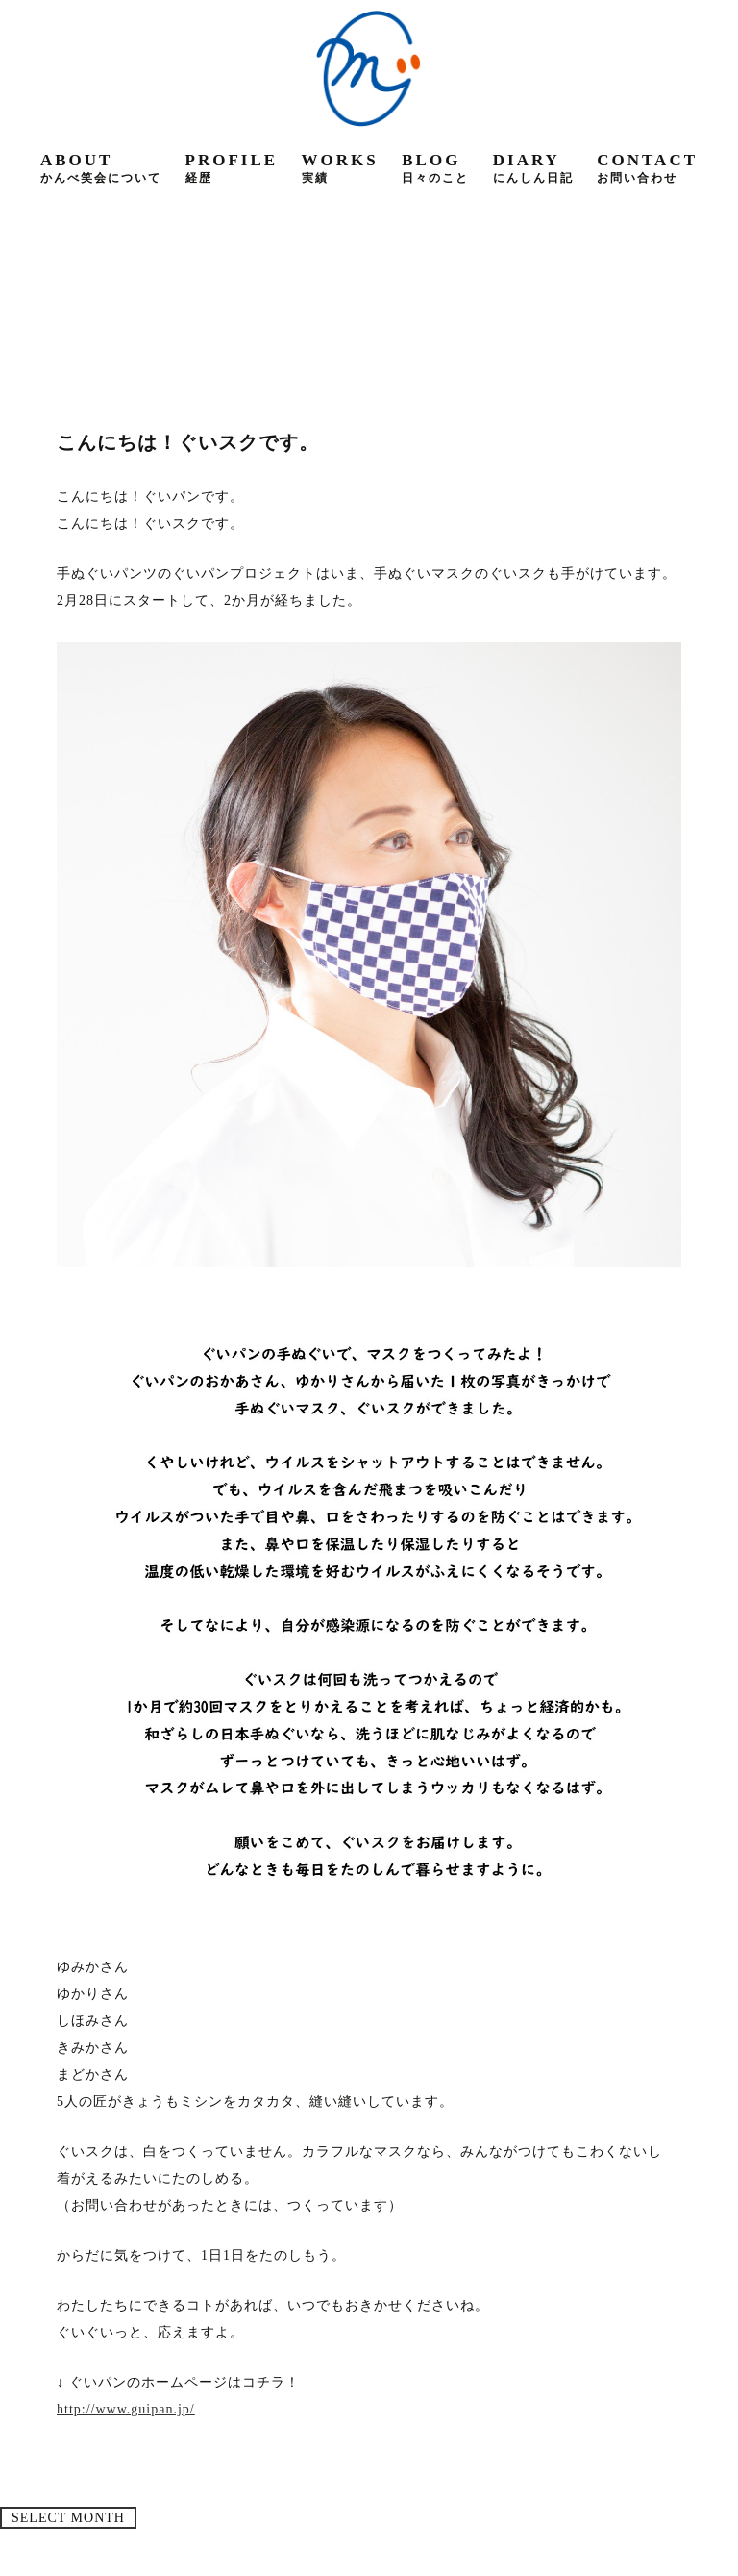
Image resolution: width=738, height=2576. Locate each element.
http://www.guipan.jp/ (126, 2409)
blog (435, 168)
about (100, 168)
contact (647, 168)
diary (533, 168)
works (340, 168)
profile (232, 168)
